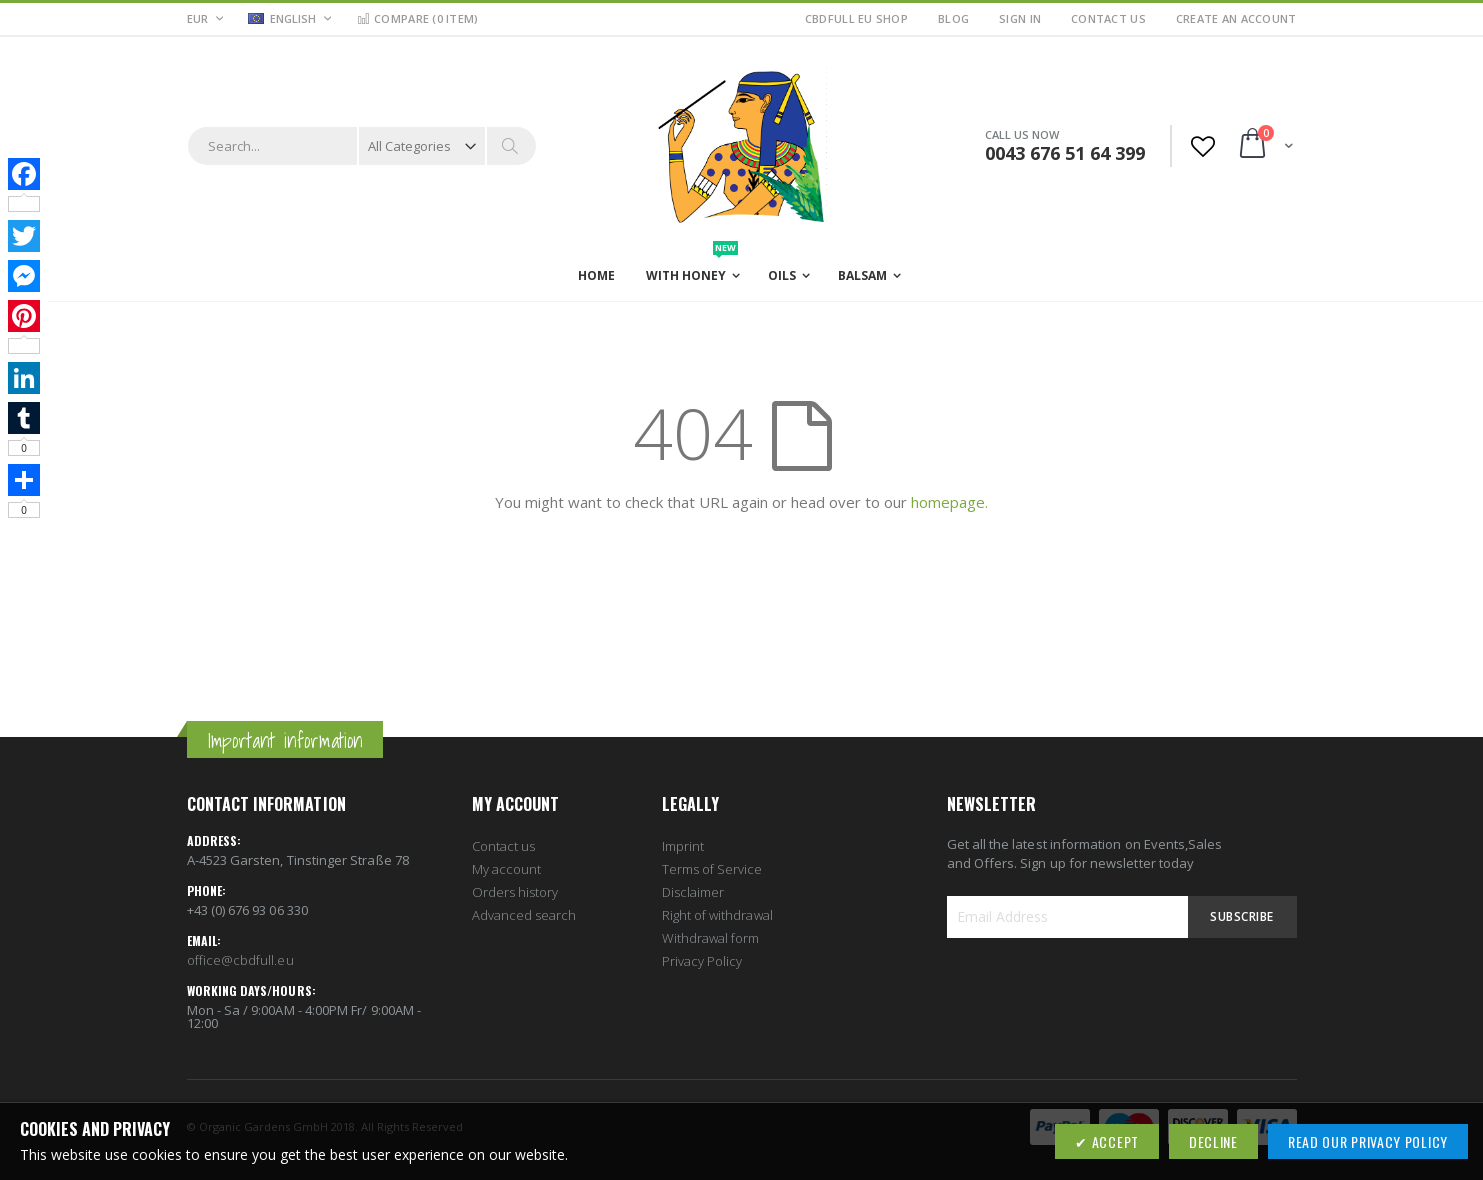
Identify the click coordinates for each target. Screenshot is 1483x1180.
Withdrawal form (711, 938)
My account (507, 869)
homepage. (949, 502)
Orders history (515, 892)
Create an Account (1236, 18)
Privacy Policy (702, 961)
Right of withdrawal (717, 915)
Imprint (683, 846)
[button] (289, 20)
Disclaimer (693, 892)
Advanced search (524, 915)
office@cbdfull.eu (240, 960)
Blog (953, 18)
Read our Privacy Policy (1368, 1141)
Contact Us (1108, 18)
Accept (1113, 1141)
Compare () (417, 18)
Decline (1213, 1141)
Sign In (1020, 18)
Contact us (504, 846)
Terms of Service (712, 869)
